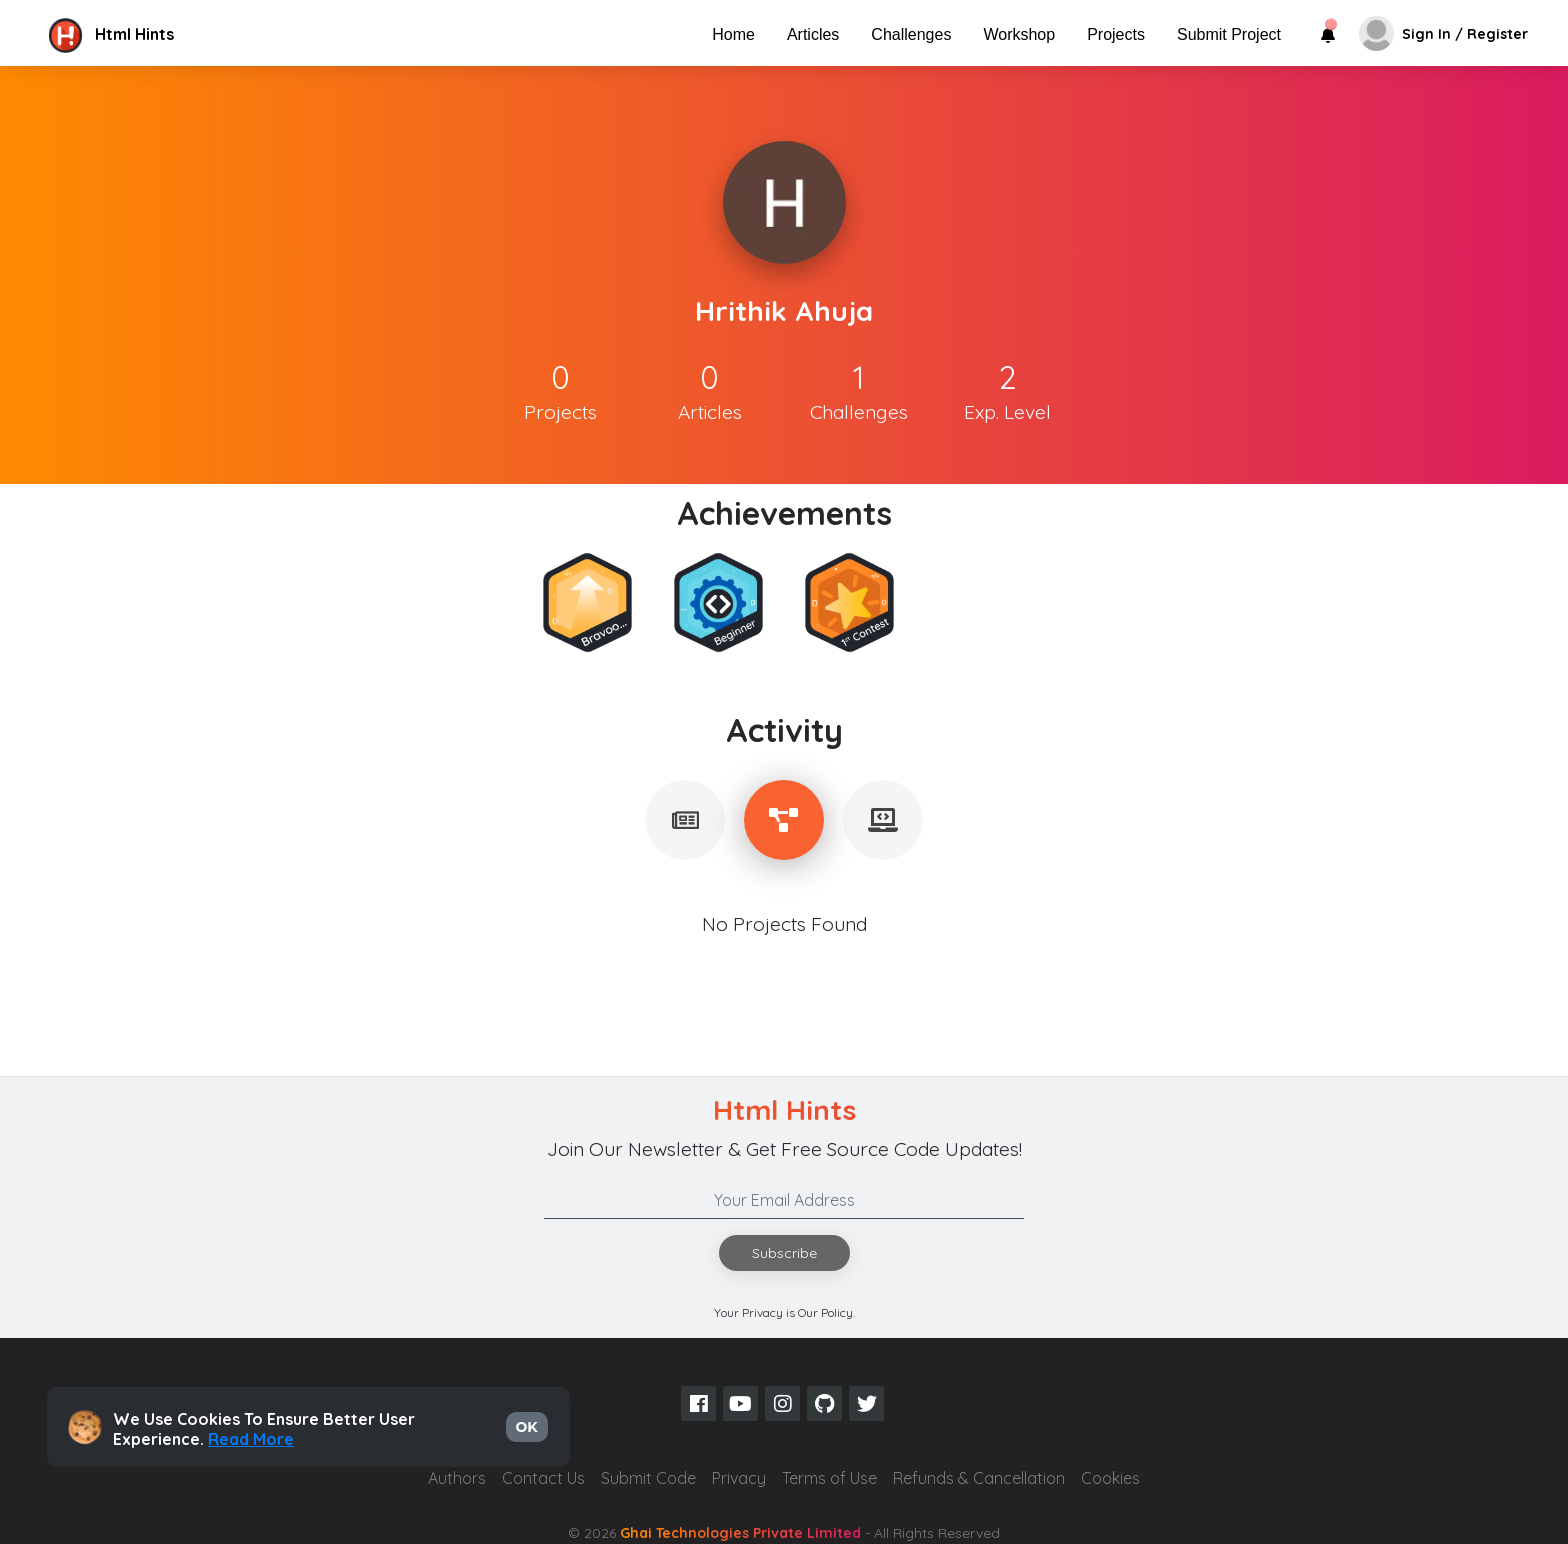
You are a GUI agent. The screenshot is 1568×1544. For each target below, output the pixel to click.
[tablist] (685, 820)
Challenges (911, 34)
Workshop (1019, 34)
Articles (813, 34)
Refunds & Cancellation (979, 1478)
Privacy (739, 1478)
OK (527, 1427)
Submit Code (648, 1478)
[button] (213, 34)
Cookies (1110, 1478)
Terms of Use (829, 1478)
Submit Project (1229, 34)
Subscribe (784, 1253)
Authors (457, 1478)
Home (733, 34)
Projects (1116, 34)
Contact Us (543, 1478)
